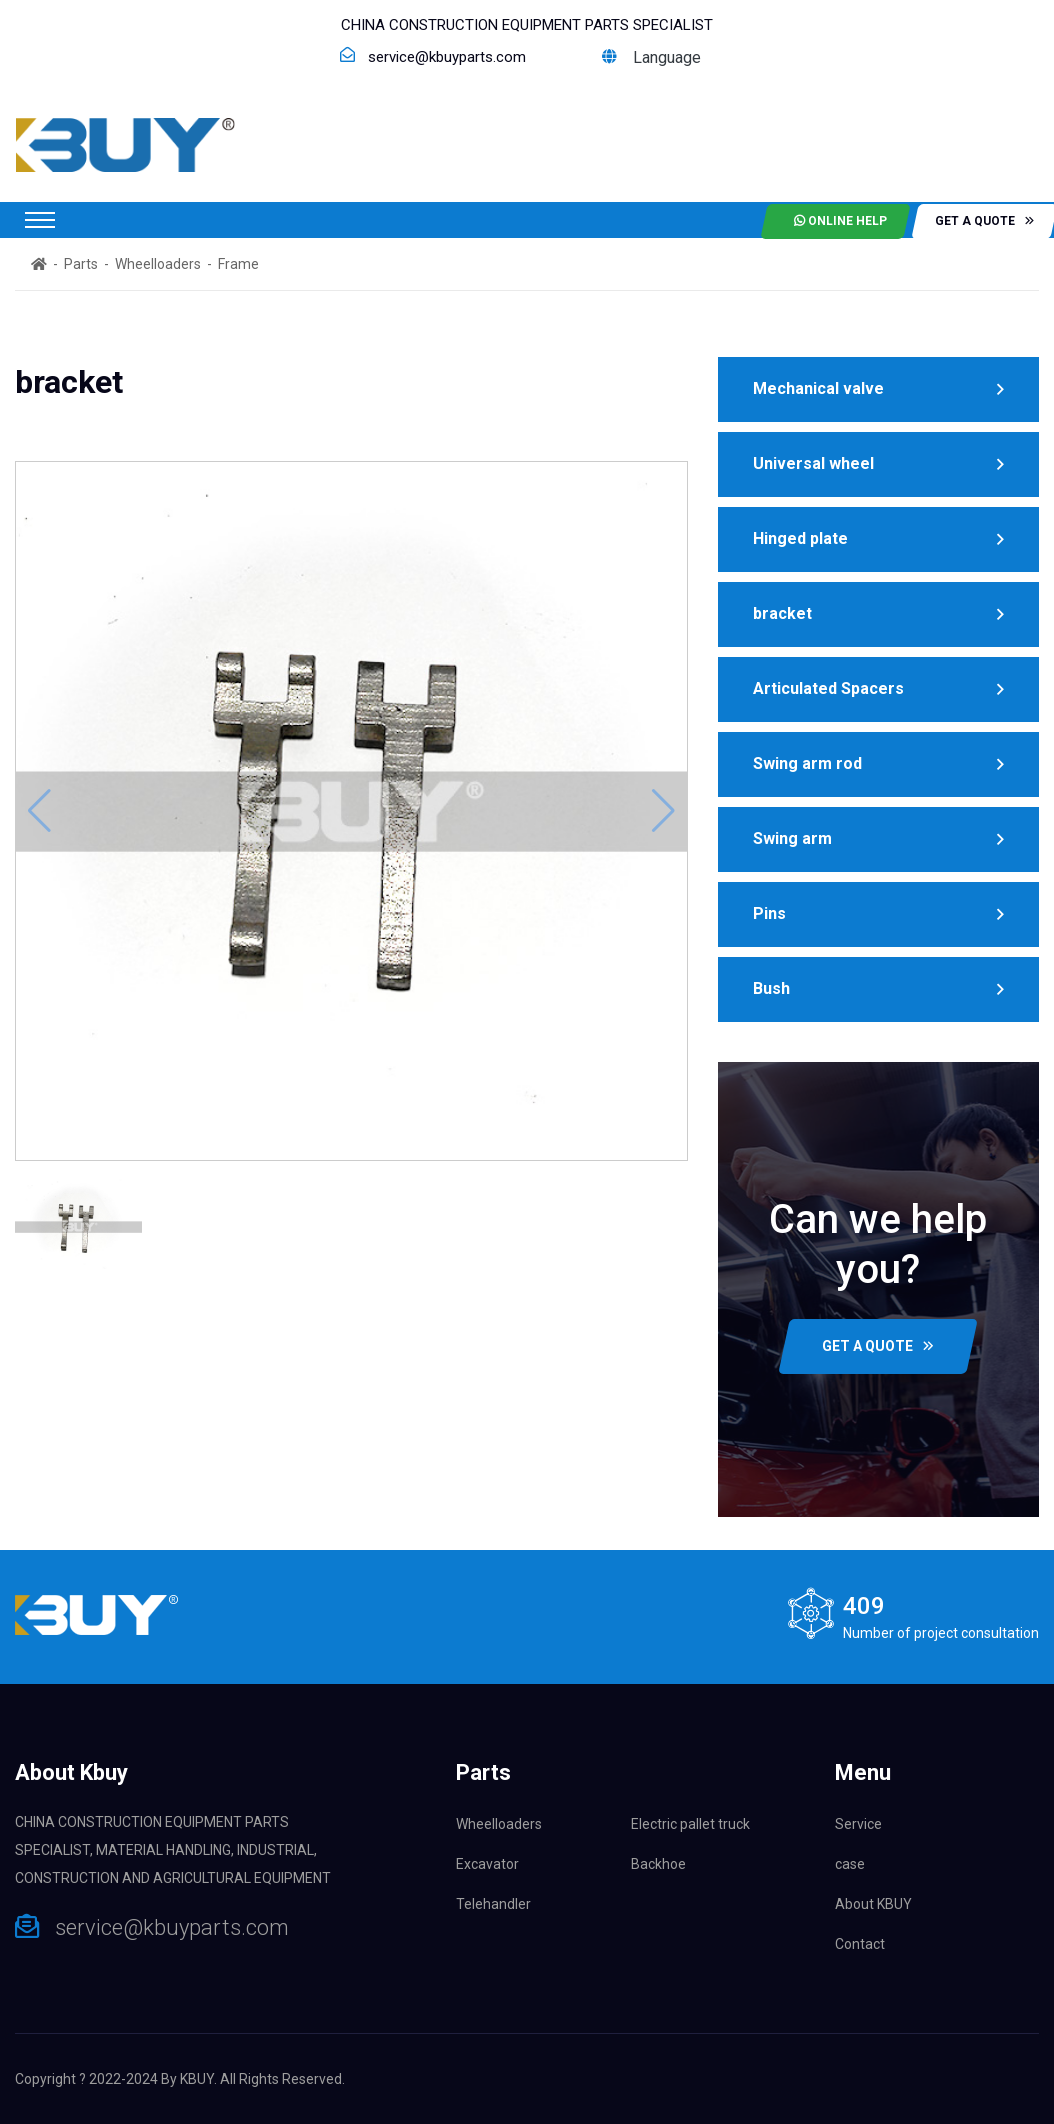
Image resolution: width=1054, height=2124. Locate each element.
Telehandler (493, 1904)
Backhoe (658, 1864)
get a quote (984, 221)
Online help (840, 221)
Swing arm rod (807, 763)
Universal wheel (813, 463)
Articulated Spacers (828, 688)
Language (651, 57)
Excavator (487, 1864)
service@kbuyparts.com (447, 57)
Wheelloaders (158, 264)
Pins (769, 913)
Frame (238, 264)
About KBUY (873, 1904)
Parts (81, 264)
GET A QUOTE (878, 1346)
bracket (782, 613)
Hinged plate (800, 538)
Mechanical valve (818, 388)
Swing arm (792, 838)
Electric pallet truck (690, 1824)
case (850, 1864)
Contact (860, 1944)
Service (858, 1824)
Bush (771, 988)
